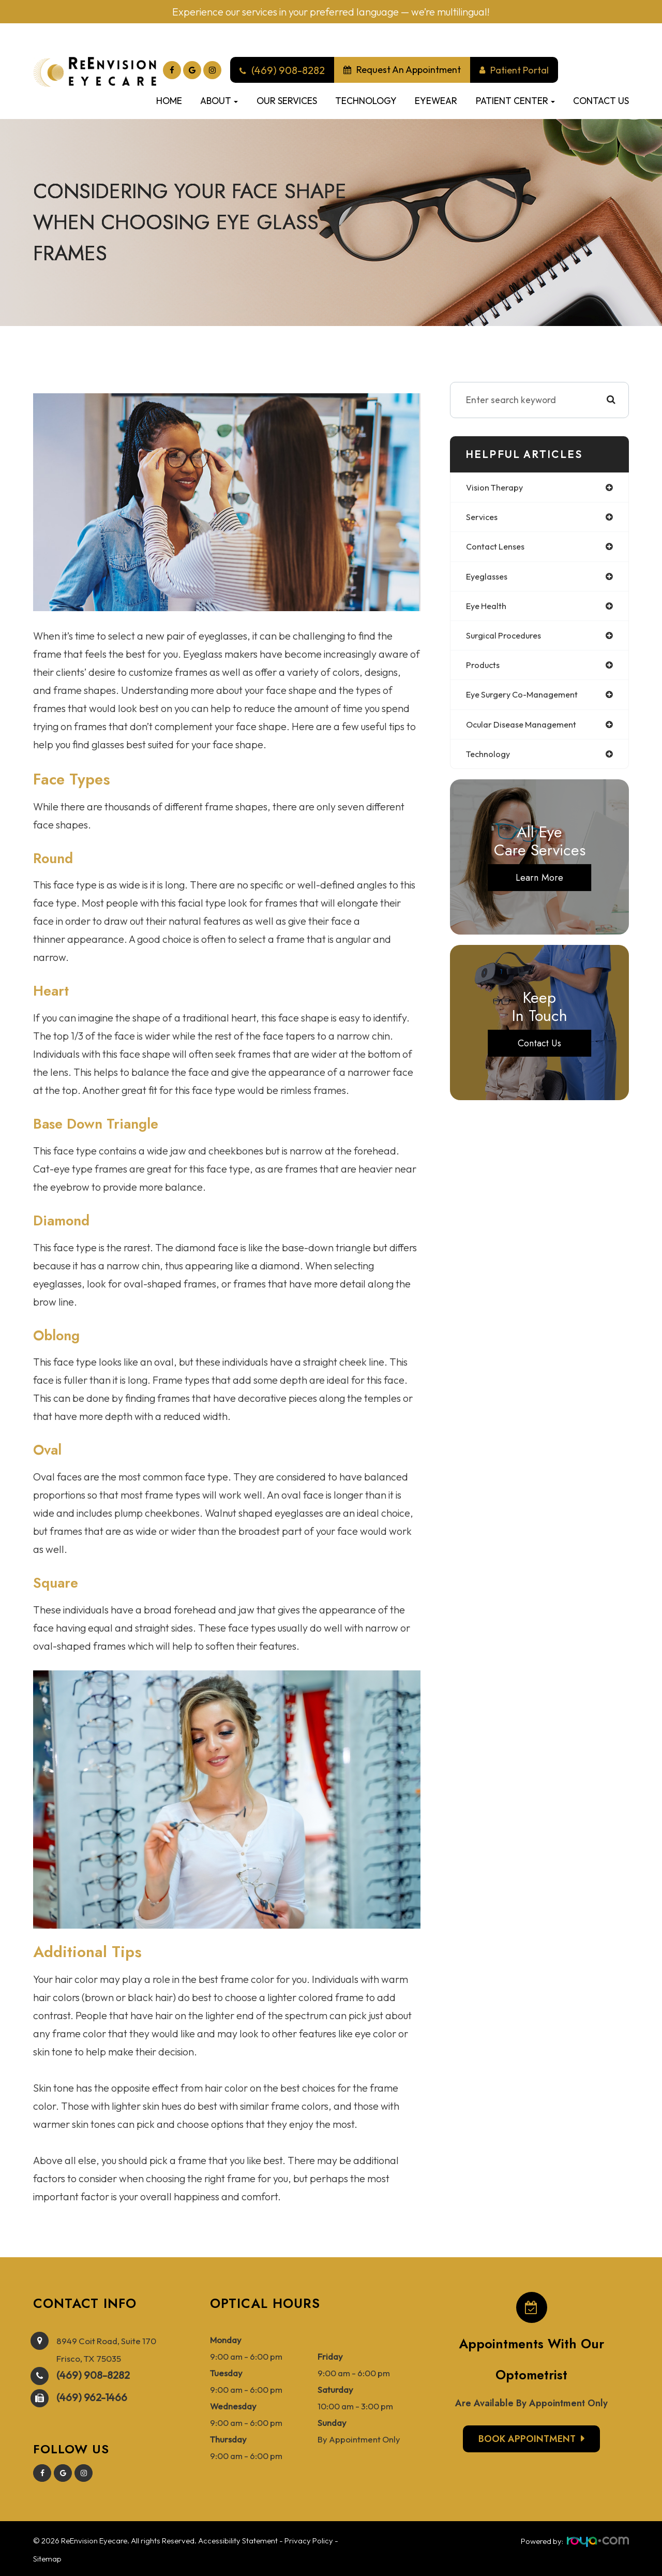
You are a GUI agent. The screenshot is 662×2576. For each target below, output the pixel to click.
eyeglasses (489, 579)
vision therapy (497, 488)
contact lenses (498, 548)
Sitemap (47, 2557)
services (483, 518)
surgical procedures (506, 639)
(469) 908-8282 (93, 2372)
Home (169, 101)
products (484, 670)
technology (490, 761)
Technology (366, 101)
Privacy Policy (308, 2538)
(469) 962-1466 (91, 2395)
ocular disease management (526, 730)
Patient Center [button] (515, 101)
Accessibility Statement (238, 2538)
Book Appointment (527, 2439)
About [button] (219, 101)
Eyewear (436, 101)
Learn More (539, 885)
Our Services (287, 101)
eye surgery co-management (527, 700)
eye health (488, 609)
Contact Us (601, 101)
